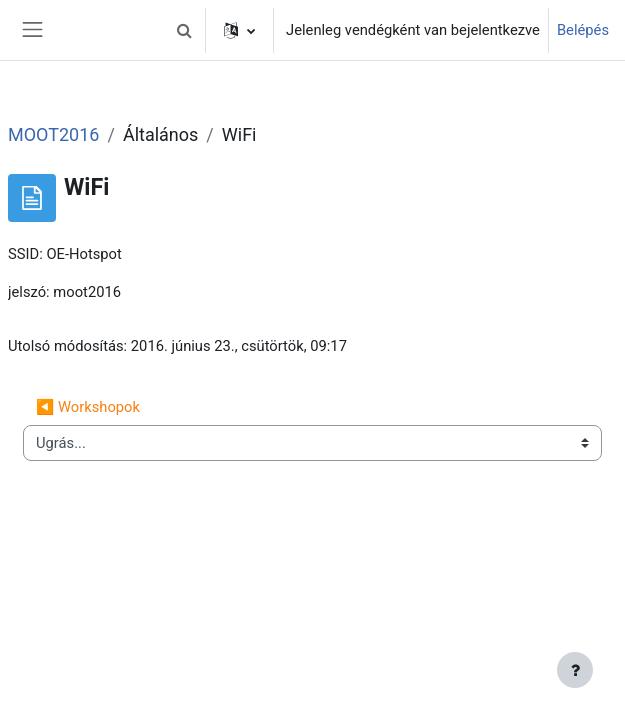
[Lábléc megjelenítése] (575, 670)
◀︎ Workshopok (88, 407)
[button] (184, 30)
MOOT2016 (53, 134)
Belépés (583, 30)
